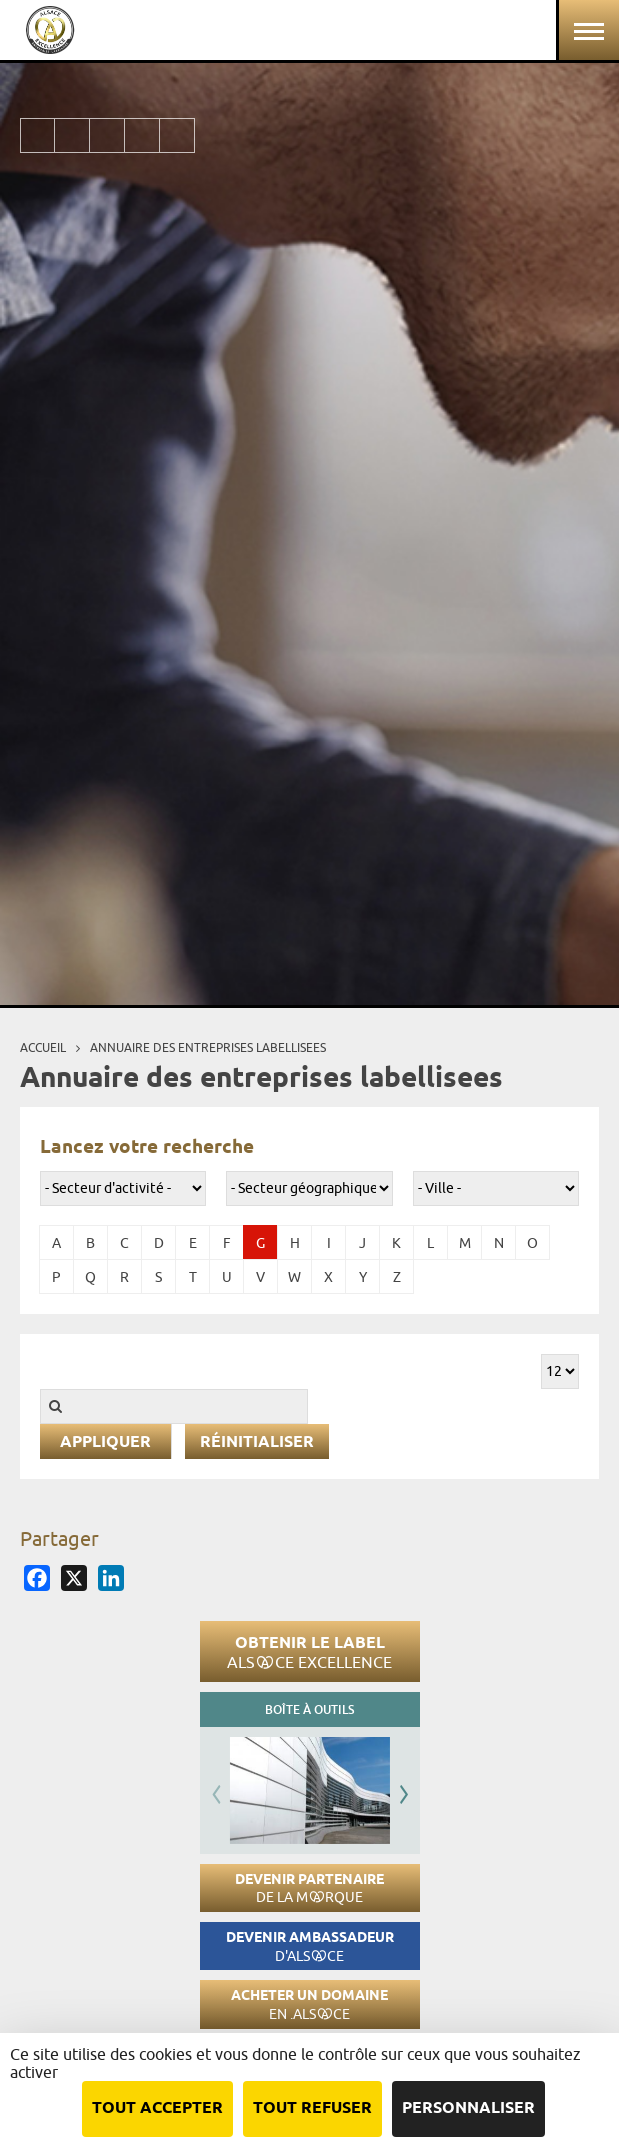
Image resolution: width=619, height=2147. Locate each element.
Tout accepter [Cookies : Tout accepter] (157, 2108)
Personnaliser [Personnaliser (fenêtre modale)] (468, 2108)
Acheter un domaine (309, 2004)
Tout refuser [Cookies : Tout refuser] (312, 2108)
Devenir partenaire (309, 1888)
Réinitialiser (257, 1442)
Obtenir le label (309, 1652)
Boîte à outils (309, 1709)
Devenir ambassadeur (310, 1946)
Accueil (43, 1047)
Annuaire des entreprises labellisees (208, 1047)
